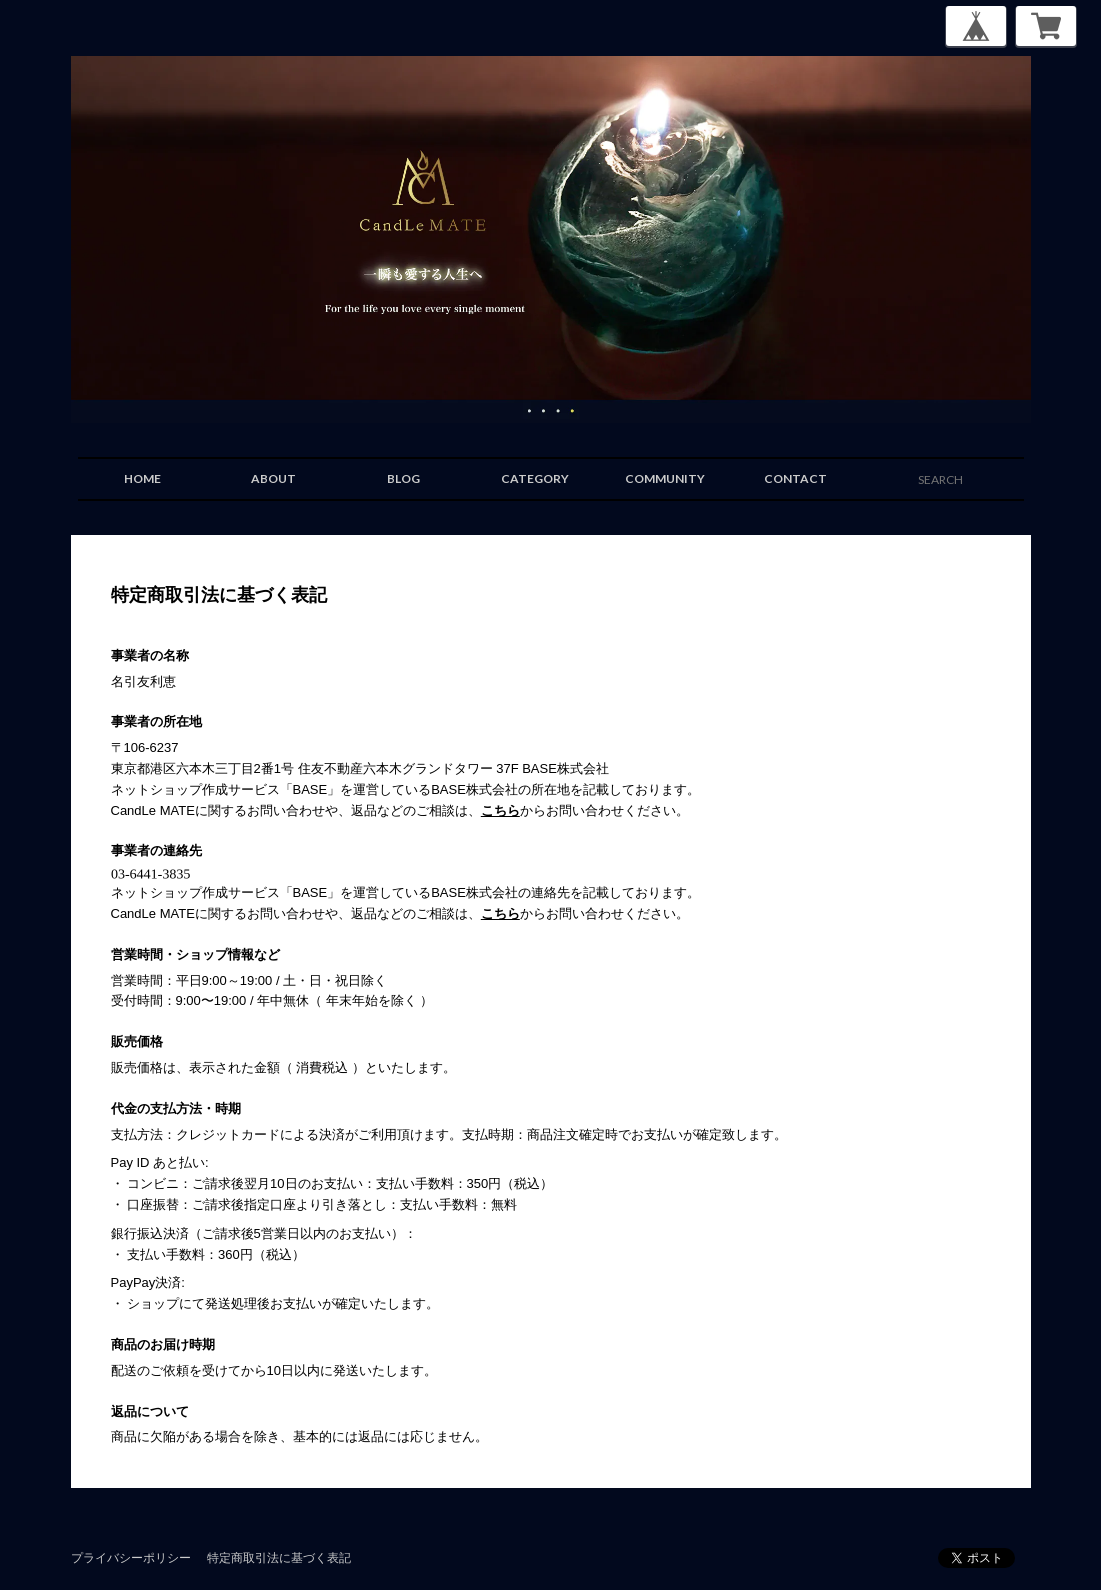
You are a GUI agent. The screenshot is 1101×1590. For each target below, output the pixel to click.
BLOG (403, 478)
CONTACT (795, 478)
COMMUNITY (665, 478)
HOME (142, 478)
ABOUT (273, 478)
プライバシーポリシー (131, 1557)
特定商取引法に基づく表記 (279, 1557)
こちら (500, 810)
